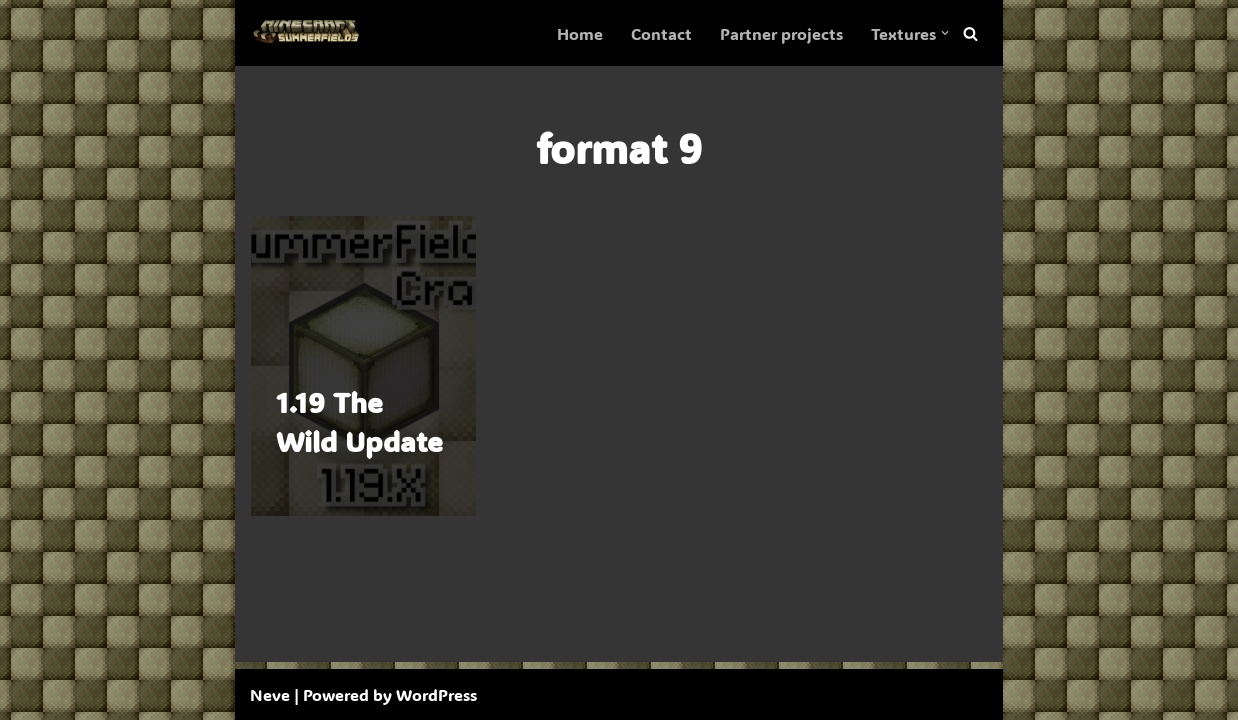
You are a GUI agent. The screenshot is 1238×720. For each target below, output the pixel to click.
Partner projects (781, 33)
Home (580, 33)
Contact (661, 33)
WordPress (436, 694)
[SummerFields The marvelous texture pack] (310, 33)
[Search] (970, 33)
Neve (270, 694)
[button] (945, 33)
